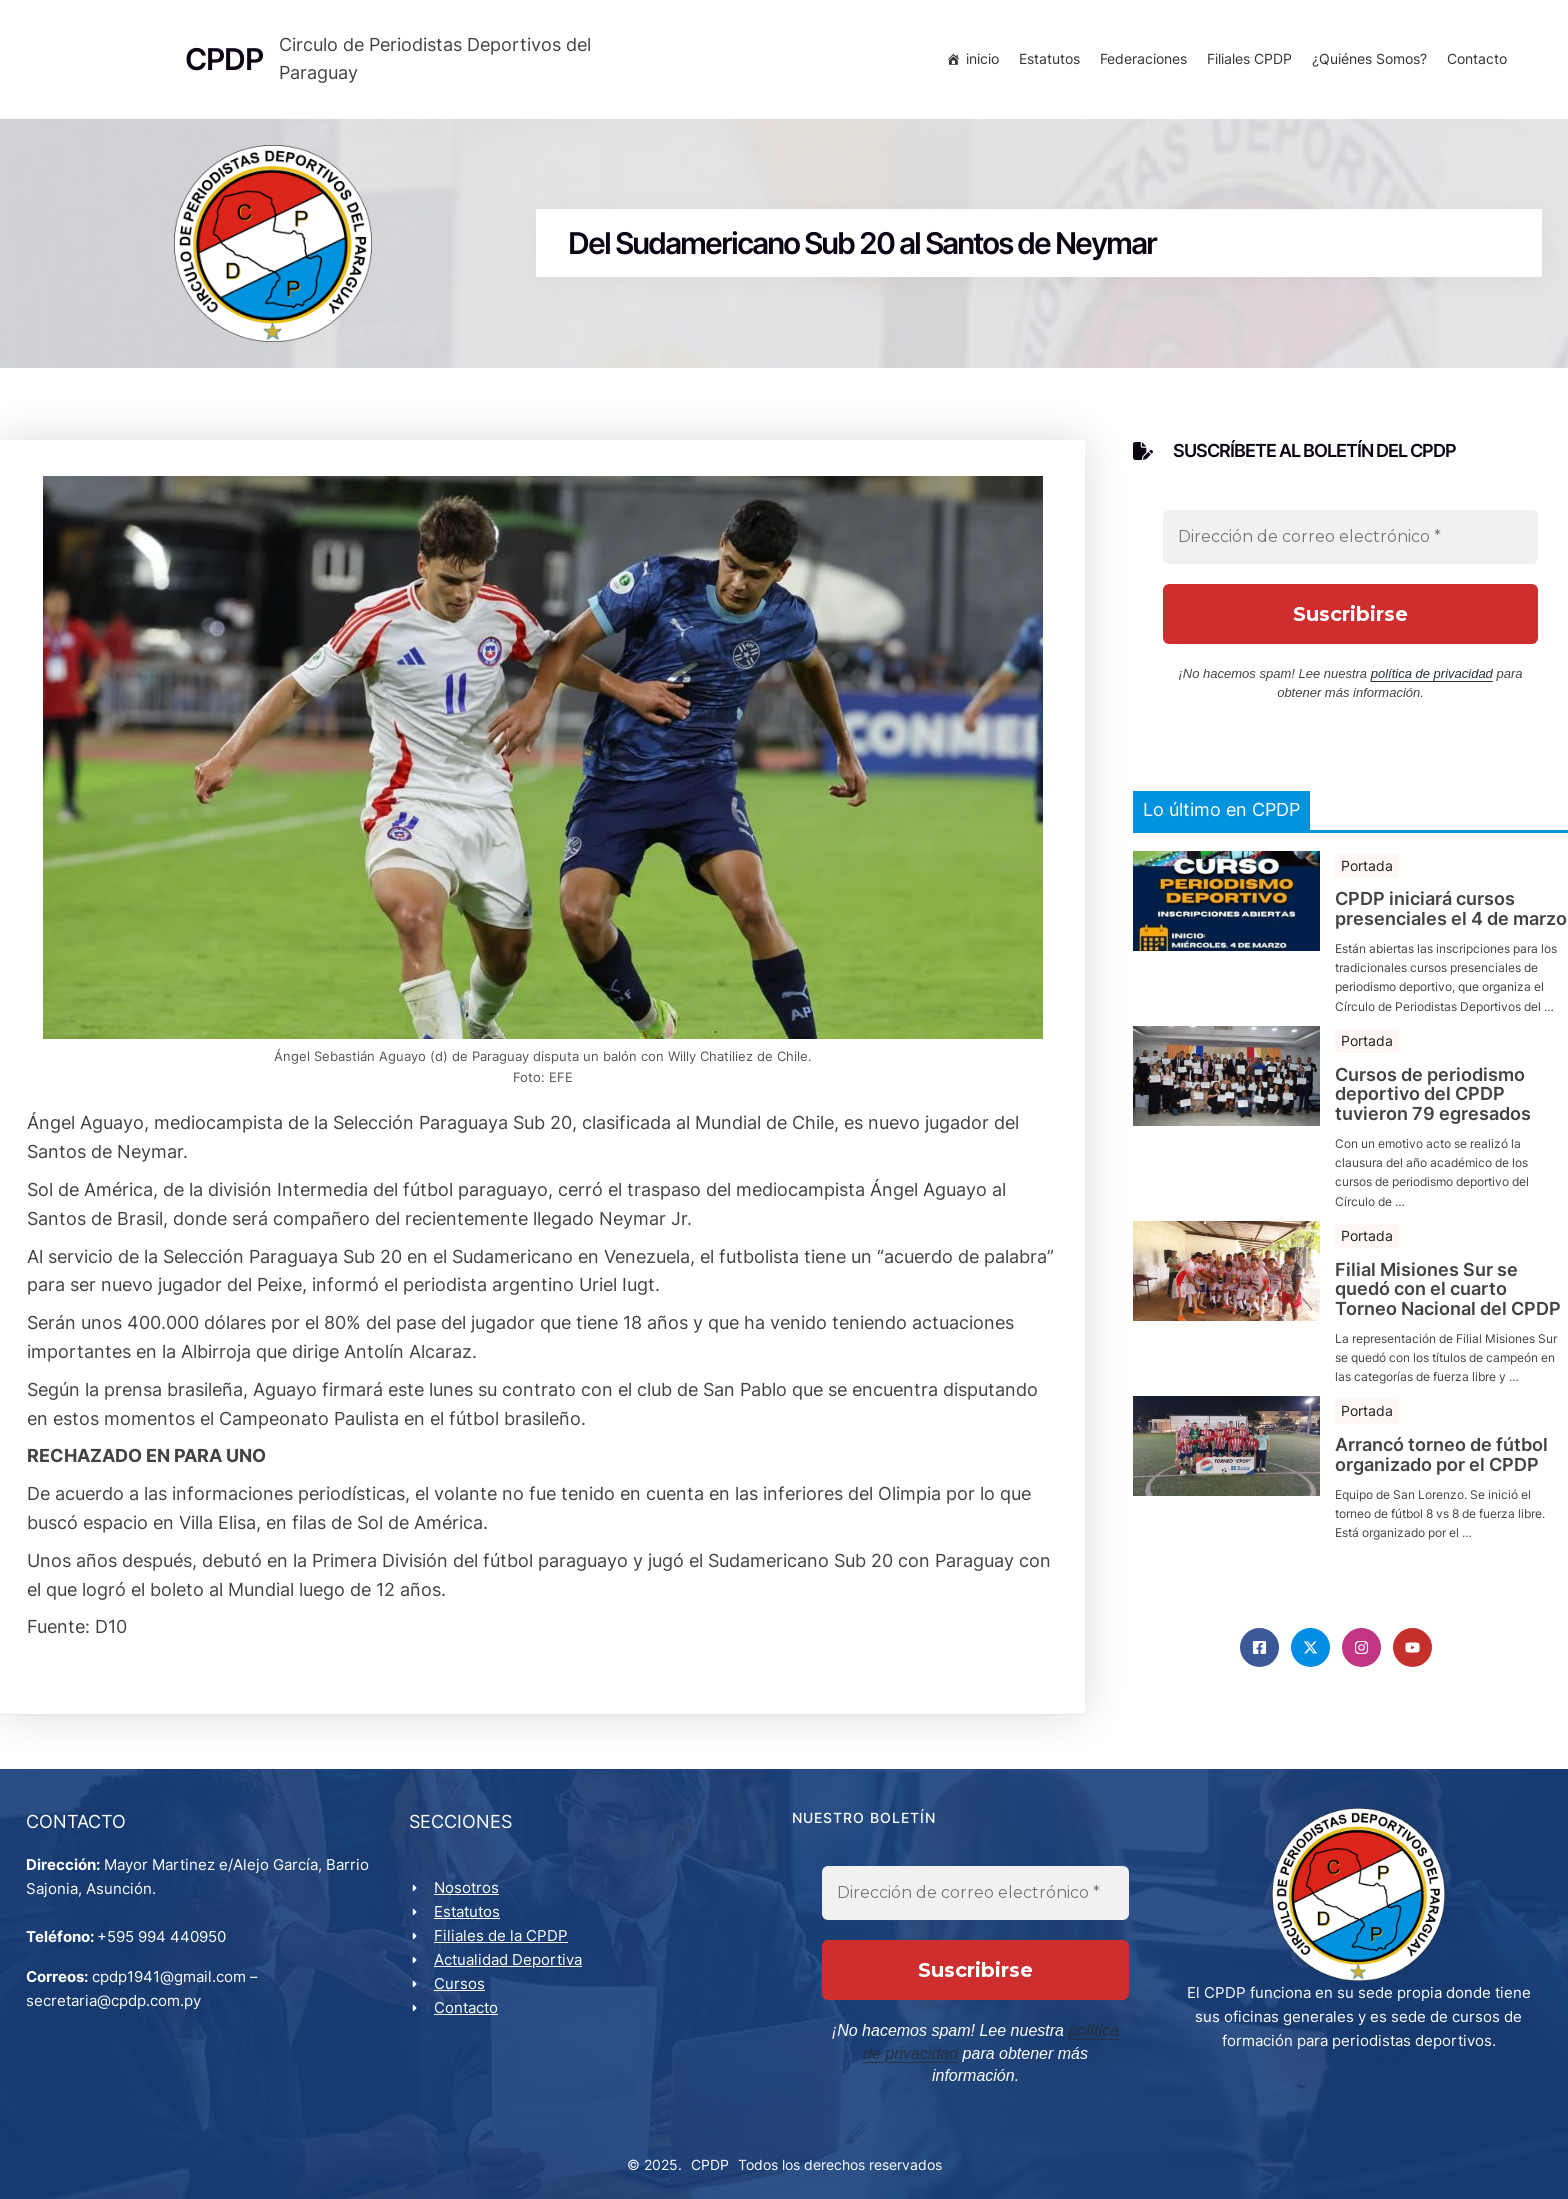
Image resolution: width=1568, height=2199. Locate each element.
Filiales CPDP (1245, 62)
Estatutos (1045, 62)
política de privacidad (1432, 686)
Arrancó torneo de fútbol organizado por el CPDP (1441, 1468)
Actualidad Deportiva (512, 1976)
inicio (978, 62)
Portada (1367, 877)
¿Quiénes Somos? (1365, 62)
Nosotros (470, 1904)
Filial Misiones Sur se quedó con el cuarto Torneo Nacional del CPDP (1448, 1301)
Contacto (1473, 62)
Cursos (463, 2000)
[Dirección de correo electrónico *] (1350, 550)
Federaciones (1139, 62)
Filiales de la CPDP (505, 1952)
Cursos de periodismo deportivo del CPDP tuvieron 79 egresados (1433, 1106)
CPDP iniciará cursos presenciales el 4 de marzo (1451, 922)
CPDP (710, 2160)
